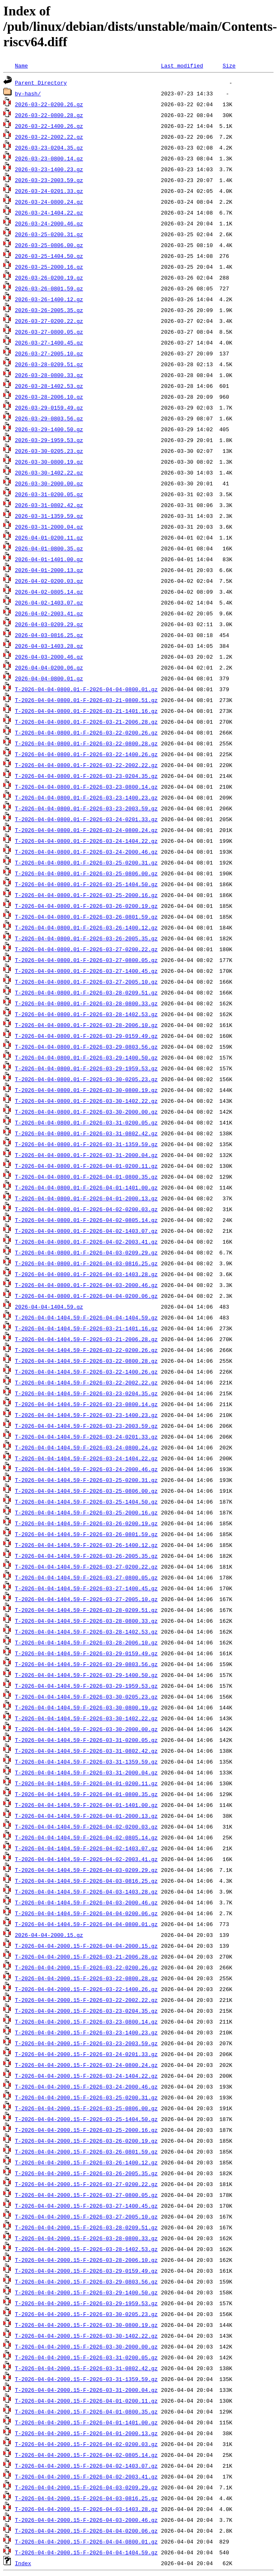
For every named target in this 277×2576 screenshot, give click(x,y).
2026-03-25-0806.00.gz (49, 245)
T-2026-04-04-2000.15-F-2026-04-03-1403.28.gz (86, 2509)
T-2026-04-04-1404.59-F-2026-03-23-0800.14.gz (86, 1404)
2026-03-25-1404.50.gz (49, 256)
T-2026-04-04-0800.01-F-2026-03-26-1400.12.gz (86, 927)
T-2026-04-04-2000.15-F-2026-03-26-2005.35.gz (86, 2173)
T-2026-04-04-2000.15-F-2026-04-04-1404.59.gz (86, 2552)
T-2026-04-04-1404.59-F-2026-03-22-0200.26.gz (86, 1350)
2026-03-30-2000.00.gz (49, 483)
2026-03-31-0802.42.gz (49, 505)
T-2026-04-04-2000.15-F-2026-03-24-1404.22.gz (86, 2075)
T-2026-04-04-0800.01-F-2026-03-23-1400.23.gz (86, 797)
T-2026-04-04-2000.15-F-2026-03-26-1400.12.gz (86, 2162)
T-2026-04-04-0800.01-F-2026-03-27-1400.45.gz (86, 970)
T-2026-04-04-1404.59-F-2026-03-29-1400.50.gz (86, 1675)
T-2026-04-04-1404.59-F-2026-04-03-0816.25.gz (86, 1880)
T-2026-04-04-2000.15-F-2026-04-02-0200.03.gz (86, 2444)
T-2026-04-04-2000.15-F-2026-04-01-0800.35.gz (86, 2411)
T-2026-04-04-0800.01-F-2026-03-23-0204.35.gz (86, 776)
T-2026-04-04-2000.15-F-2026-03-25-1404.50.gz (86, 2119)
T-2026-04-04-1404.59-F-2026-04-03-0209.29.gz (86, 1870)
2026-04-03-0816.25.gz (49, 635)
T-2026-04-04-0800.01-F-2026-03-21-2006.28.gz (86, 721)
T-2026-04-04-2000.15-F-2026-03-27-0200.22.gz (86, 2184)
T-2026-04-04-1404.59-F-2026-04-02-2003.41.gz (86, 1859)
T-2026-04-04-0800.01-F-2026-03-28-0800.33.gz (86, 1003)
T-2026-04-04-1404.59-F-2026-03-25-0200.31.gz (86, 1480)
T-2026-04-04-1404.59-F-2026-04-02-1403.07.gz (86, 1848)
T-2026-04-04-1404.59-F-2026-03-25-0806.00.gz (86, 1490)
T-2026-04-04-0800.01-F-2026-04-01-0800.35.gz (86, 1176)
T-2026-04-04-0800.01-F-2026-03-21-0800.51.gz (86, 700)
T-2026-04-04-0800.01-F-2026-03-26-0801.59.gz (86, 916)
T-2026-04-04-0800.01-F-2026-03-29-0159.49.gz (86, 1035)
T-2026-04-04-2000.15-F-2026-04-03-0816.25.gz (86, 2498)
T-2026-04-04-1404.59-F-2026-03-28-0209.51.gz (86, 1610)
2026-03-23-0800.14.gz (49, 158)
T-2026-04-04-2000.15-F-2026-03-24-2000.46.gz (86, 2086)
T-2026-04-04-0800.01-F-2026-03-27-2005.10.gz (86, 981)
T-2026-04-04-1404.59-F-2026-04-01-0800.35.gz (86, 1794)
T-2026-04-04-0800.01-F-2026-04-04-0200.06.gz (86, 1295)
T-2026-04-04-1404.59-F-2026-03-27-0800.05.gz (86, 1577)
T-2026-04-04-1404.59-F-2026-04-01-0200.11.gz (86, 1783)
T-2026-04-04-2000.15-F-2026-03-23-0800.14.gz (86, 2021)
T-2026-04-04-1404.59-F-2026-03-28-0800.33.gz (86, 1620)
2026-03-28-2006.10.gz (49, 396)
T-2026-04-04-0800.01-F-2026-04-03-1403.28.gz (86, 1274)
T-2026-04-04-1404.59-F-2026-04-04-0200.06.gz (86, 1913)
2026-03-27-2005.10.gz (49, 353)
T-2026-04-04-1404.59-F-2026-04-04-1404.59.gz (86, 1317)
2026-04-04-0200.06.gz (49, 667)
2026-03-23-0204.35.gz (49, 147)
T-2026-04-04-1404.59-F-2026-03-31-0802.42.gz (86, 1750)
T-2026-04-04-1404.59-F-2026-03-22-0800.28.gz (86, 1360)
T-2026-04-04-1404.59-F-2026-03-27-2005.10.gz (86, 1599)
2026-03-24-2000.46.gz (49, 223)
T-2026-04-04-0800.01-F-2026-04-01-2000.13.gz (86, 1198)
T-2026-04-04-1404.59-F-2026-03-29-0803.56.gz (86, 1664)
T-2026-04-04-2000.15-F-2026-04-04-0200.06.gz (86, 2530)
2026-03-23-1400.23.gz (49, 169)
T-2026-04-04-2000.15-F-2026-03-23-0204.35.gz (86, 2010)
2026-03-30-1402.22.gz (49, 472)
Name (21, 65)
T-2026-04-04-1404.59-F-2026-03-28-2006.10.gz (86, 1642)
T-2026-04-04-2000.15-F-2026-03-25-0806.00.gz (86, 2108)
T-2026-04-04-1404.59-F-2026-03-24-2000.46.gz (86, 1469)
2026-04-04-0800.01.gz (49, 678)
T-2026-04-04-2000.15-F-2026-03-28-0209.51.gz (86, 2227)
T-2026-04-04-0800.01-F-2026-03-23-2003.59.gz (86, 808)
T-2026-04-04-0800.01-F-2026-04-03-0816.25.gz (86, 1263)
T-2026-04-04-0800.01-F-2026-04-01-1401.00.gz (86, 1187)
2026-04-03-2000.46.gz (49, 656)
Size (229, 65)
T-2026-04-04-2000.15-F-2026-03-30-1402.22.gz (86, 2335)
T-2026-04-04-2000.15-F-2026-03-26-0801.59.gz (86, 2151)
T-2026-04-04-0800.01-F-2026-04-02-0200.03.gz (86, 1209)
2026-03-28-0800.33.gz (49, 375)
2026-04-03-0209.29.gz (49, 624)
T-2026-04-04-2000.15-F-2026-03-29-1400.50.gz (86, 2292)
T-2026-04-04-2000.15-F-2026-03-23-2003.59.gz (86, 2043)
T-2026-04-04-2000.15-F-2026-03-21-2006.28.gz (86, 1956)
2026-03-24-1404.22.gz (49, 212)
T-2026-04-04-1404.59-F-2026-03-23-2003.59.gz (86, 1425)
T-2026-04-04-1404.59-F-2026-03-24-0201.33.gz (86, 1436)
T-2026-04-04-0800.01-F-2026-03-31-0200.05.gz (86, 1122)
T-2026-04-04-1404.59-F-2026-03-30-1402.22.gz (86, 1718)
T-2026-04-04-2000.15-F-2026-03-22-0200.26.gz (86, 1967)
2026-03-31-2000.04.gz (49, 526)
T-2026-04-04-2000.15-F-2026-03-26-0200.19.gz (86, 2140)
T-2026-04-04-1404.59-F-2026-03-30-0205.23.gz (86, 1696)
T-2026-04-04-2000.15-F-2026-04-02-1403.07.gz (86, 2465)
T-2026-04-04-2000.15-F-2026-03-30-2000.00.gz (86, 2346)
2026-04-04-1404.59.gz (49, 1306)
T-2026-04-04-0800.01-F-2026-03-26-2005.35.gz (86, 938)
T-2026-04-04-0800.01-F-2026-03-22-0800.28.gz (86, 743)
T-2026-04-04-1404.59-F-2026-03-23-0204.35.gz (86, 1393)
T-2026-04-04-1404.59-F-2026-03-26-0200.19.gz (86, 1523)
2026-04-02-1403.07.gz (49, 602)
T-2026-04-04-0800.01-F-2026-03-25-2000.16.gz (86, 895)
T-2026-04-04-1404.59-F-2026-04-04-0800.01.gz (86, 1924)
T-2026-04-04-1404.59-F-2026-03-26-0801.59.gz (86, 1534)
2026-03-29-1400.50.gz (49, 429)
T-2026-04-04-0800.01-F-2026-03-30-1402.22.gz (86, 1100)
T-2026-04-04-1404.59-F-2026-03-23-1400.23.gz (86, 1415)
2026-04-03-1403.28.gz (49, 646)
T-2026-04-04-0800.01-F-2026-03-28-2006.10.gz (86, 1025)
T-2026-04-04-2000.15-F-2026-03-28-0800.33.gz (86, 2238)
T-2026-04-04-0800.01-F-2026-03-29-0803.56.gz (86, 1046)
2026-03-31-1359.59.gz (49, 516)
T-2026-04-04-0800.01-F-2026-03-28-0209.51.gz (86, 992)
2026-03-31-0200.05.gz (49, 494)
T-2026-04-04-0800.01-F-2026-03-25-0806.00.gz (86, 873)
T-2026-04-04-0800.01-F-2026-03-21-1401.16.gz (86, 711)
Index (23, 2563)
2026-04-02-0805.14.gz (49, 591)
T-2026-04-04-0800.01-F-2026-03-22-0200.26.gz (86, 732)
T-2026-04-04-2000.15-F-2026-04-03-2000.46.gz (86, 2520)
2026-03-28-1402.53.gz (49, 386)
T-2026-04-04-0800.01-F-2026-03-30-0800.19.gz (86, 1090)
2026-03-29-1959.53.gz (49, 440)
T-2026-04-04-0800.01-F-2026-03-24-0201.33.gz (86, 819)
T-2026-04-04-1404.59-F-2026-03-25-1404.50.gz (86, 1501)
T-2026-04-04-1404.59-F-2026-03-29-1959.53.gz (86, 1685)
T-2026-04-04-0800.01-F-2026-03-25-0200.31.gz (86, 862)
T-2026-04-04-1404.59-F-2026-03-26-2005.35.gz (86, 1555)
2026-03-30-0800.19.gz (49, 461)
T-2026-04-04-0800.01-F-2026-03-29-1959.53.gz (86, 1068)
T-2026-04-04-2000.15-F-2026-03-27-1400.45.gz (86, 2205)
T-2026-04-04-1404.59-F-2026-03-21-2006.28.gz (86, 1339)
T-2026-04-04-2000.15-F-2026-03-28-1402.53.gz (86, 2249)
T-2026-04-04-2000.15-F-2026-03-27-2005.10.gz (86, 2216)
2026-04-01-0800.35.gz (49, 548)
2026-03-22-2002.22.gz (49, 136)
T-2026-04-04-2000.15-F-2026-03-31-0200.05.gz (86, 2357)
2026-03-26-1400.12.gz (49, 299)
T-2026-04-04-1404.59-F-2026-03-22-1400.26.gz (86, 1371)
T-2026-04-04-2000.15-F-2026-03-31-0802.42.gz (86, 2368)
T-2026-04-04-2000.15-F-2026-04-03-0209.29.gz (86, 2487)
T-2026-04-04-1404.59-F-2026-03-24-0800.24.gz (86, 1447)
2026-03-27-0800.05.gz (49, 331)
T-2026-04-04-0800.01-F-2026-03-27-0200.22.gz (86, 949)
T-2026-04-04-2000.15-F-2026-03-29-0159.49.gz (86, 2270)
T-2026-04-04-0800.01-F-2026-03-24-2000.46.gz (86, 851)
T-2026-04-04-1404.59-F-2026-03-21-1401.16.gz (86, 1328)
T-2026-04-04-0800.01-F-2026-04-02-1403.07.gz (86, 1230)
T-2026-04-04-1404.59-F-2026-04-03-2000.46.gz (86, 1902)
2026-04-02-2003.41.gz (49, 613)
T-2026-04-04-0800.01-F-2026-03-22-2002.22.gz (86, 765)
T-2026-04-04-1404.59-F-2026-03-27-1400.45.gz (86, 1588)
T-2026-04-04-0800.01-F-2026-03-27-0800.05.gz (86, 960)
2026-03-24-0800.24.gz (49, 201)
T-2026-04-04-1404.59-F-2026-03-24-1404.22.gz (86, 1458)
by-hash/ (28, 93)
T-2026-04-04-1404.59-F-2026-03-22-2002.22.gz (86, 1382)
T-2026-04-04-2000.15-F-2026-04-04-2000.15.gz (86, 1945)
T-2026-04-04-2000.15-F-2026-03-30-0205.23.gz (86, 2314)
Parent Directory (41, 82)
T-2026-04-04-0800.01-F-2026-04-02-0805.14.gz (86, 1220)
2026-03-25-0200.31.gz (49, 234)
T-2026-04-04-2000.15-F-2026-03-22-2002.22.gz (86, 2000)
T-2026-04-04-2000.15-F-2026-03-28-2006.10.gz (86, 2260)
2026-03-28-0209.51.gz (49, 364)
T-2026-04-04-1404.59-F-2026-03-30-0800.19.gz (86, 1707)
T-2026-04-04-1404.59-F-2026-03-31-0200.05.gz (86, 1740)
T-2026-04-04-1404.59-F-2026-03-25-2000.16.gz (86, 1512)
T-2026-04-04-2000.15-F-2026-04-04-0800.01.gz (86, 2541)
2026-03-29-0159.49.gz (49, 407)
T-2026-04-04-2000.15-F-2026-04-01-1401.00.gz (86, 2422)
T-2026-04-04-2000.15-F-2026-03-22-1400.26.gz (86, 1989)
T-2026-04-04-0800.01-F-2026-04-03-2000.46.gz (86, 1285)
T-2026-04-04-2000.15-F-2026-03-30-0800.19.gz (86, 2325)
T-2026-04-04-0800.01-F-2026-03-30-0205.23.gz (86, 1079)
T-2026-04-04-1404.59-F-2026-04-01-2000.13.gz (86, 1815)
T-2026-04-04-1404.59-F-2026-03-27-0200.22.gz (86, 1566)
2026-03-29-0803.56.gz (49, 418)
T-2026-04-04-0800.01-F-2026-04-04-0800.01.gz (86, 689)
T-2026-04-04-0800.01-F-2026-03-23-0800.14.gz (86, 786)
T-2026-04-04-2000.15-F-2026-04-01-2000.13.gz (86, 2433)
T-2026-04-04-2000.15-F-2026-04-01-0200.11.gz (86, 2400)
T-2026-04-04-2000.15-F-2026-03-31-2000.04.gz (86, 2390)
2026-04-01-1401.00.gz (49, 559)
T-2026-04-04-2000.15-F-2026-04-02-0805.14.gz (86, 2455)
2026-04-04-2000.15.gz (49, 1935)
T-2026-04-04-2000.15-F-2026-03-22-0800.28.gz (86, 1978)
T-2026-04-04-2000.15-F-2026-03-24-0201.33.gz (86, 2054)
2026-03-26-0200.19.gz (49, 277)
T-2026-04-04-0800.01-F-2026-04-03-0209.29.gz (86, 1252)
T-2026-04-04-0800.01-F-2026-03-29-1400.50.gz (86, 1057)
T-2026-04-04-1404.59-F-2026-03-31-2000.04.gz (86, 1772)
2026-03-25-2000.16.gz (49, 266)
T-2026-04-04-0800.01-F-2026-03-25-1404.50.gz (86, 884)
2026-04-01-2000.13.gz (49, 570)
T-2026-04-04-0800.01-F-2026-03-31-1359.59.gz (86, 1144)
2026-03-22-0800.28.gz (49, 115)
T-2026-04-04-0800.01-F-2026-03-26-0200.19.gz (86, 905)
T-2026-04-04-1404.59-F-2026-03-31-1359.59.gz (86, 1761)
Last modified (182, 65)
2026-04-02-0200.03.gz (49, 581)
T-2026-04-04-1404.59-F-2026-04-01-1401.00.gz (86, 1805)
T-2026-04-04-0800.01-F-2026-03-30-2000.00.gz (86, 1111)
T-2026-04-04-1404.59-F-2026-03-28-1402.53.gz (86, 1631)
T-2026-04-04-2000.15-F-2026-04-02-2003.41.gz (86, 2476)
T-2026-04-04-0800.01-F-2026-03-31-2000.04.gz (86, 1155)
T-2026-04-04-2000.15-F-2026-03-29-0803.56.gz (86, 2281)
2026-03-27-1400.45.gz (49, 342)
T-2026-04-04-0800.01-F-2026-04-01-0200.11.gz (86, 1165)
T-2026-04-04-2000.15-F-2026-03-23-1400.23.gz (86, 2032)
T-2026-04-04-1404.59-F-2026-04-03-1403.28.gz (86, 1891)
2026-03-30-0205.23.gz (49, 451)
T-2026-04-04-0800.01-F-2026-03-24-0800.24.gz (86, 830)
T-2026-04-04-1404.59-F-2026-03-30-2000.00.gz (86, 1729)
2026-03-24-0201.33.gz (49, 191)
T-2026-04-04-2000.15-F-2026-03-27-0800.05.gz (86, 2195)
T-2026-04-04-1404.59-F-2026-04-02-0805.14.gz (86, 1837)
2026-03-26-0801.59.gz (49, 288)
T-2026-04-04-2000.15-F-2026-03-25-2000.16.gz (86, 2130)
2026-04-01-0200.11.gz (49, 537)
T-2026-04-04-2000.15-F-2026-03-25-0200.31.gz (86, 2097)
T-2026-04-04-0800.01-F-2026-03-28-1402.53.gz (86, 1014)
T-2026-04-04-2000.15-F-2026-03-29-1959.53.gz (86, 2303)
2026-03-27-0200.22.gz (49, 321)
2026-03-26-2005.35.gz (49, 310)
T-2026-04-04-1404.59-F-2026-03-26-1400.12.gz (86, 1545)
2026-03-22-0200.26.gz (49, 104)
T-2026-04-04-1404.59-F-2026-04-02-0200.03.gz (86, 1826)
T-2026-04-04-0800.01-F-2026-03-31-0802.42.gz (86, 1133)
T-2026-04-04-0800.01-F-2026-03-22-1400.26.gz (86, 754)
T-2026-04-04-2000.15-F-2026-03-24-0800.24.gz (86, 2065)
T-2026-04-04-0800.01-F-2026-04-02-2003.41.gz (86, 1241)
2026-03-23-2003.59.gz (49, 180)
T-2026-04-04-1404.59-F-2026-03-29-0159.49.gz (86, 1653)
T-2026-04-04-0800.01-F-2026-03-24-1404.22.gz (86, 841)
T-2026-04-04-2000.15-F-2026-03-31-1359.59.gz (86, 2379)
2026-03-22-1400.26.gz (49, 126)
